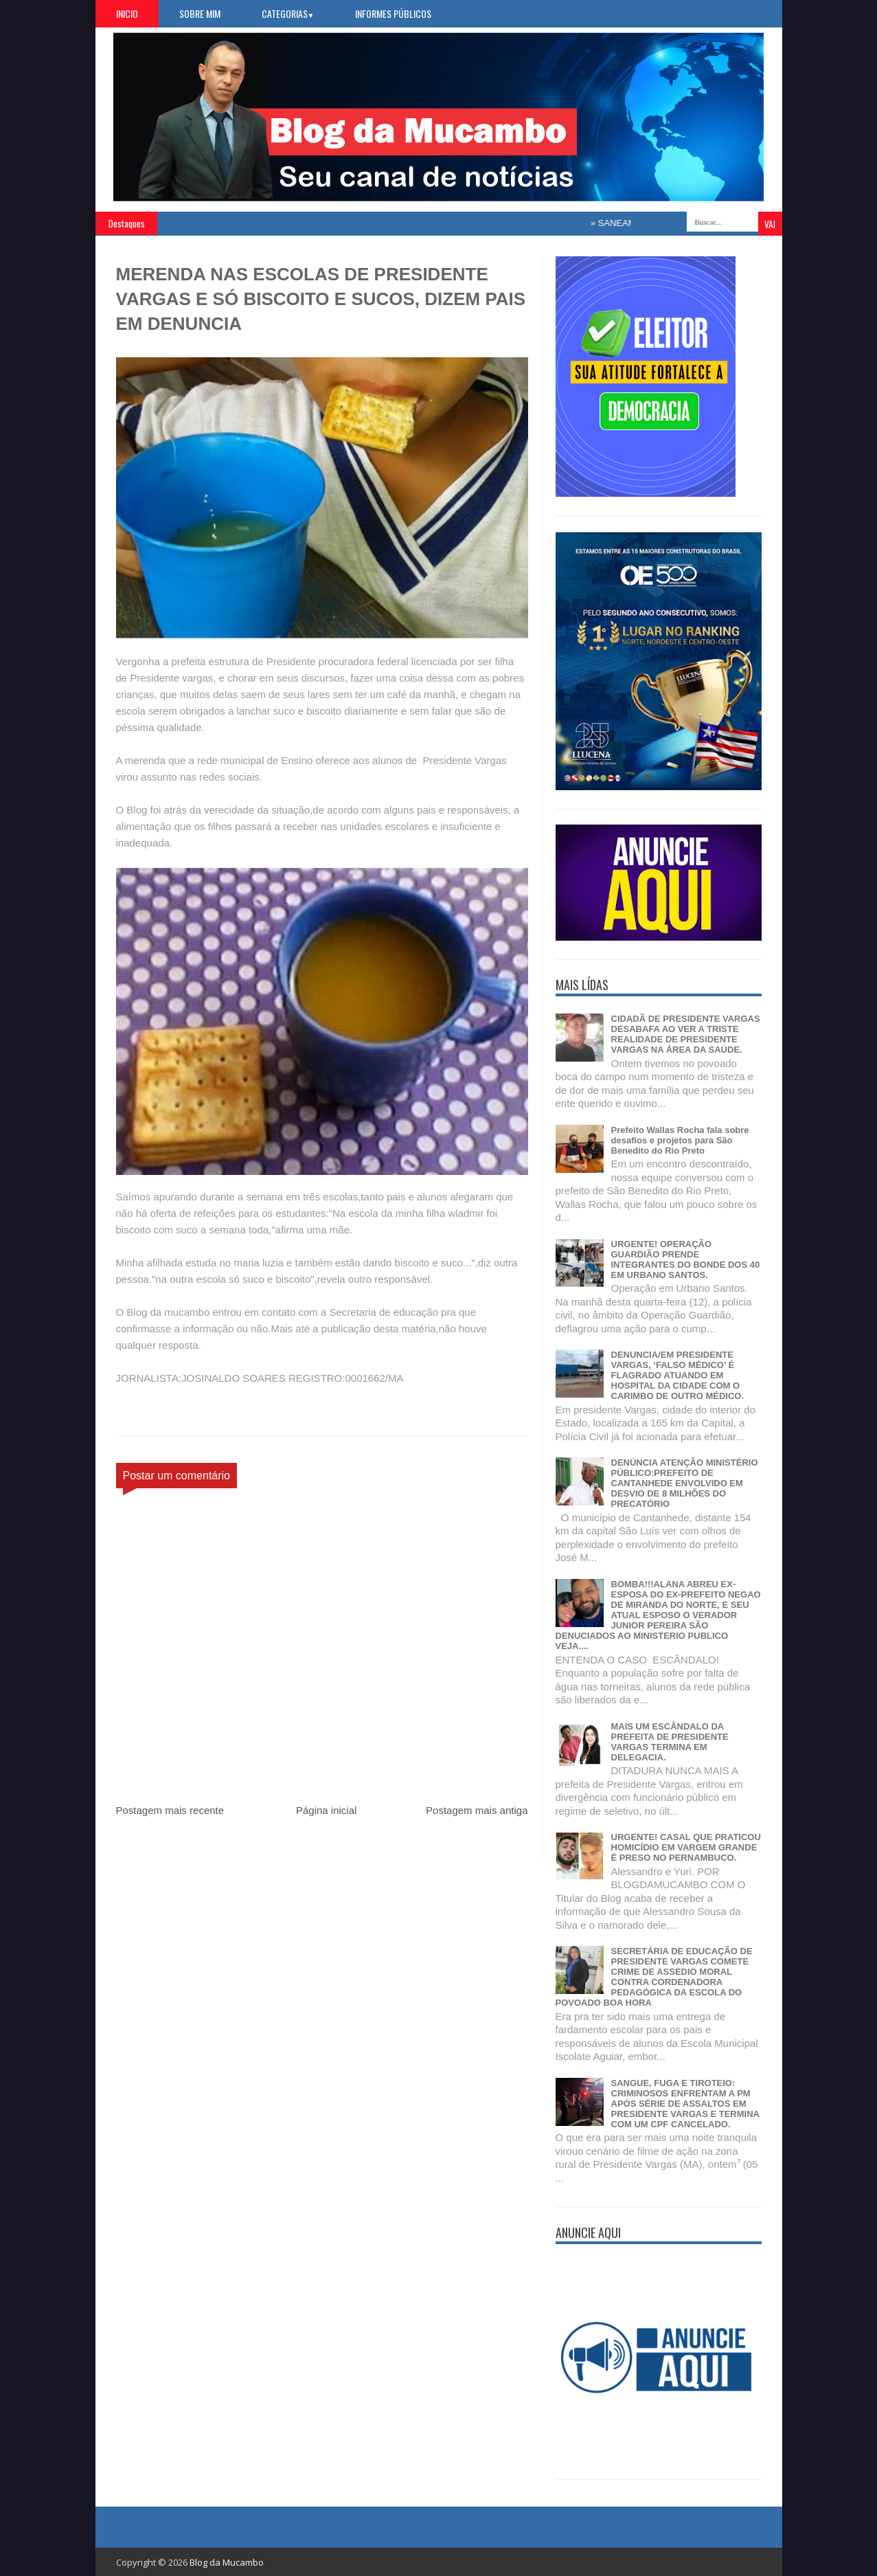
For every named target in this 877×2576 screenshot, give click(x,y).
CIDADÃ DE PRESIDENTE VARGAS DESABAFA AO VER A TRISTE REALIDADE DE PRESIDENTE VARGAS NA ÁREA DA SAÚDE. (685, 1034)
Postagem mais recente (170, 1810)
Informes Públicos (393, 13)
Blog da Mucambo (227, 2562)
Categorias (288, 13)
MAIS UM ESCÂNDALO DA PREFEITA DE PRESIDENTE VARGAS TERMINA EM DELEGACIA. (670, 1741)
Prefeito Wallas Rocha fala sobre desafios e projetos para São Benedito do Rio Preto (680, 1140)
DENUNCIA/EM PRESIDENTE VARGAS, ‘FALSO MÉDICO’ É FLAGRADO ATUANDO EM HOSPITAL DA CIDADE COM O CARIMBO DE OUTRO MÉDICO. (677, 1375)
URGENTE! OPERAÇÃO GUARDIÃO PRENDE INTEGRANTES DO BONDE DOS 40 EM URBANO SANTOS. (685, 1259)
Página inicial (326, 1810)
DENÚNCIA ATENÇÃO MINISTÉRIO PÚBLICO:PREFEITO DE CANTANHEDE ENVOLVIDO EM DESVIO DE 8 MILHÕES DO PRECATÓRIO (684, 1483)
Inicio (127, 13)
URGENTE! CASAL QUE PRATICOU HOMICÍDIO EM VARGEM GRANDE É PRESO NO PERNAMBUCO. (686, 1847)
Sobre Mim (199, 13)
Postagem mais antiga (476, 1810)
